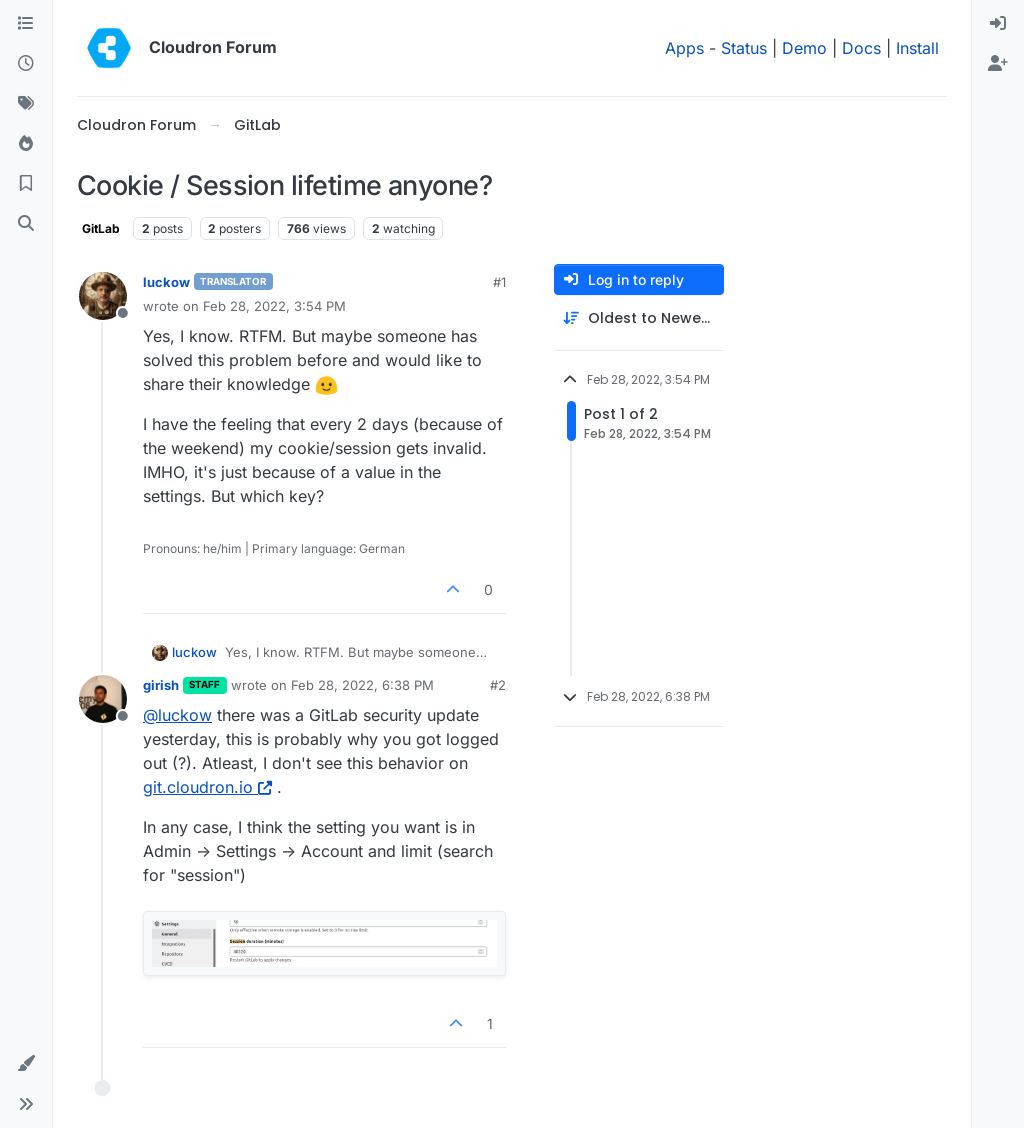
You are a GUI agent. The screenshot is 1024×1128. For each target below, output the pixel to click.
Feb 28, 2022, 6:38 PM (362, 685)
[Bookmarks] (26, 184)
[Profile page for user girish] (103, 699)
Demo (804, 48)
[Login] (998, 24)
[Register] (998, 64)
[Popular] (26, 144)
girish (161, 685)
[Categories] (26, 24)
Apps (684, 48)
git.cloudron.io (207, 787)
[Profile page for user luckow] (103, 296)
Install (917, 48)
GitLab (101, 228)
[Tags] (26, 104)
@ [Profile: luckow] (177, 715)
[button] (26, 1064)
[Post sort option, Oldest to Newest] (639, 318)
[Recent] (26, 64)
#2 (498, 685)
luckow (166, 282)
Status (744, 48)
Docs (861, 48)
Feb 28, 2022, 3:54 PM (274, 306)
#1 (499, 282)
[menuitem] (998, 24)
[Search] (26, 224)
